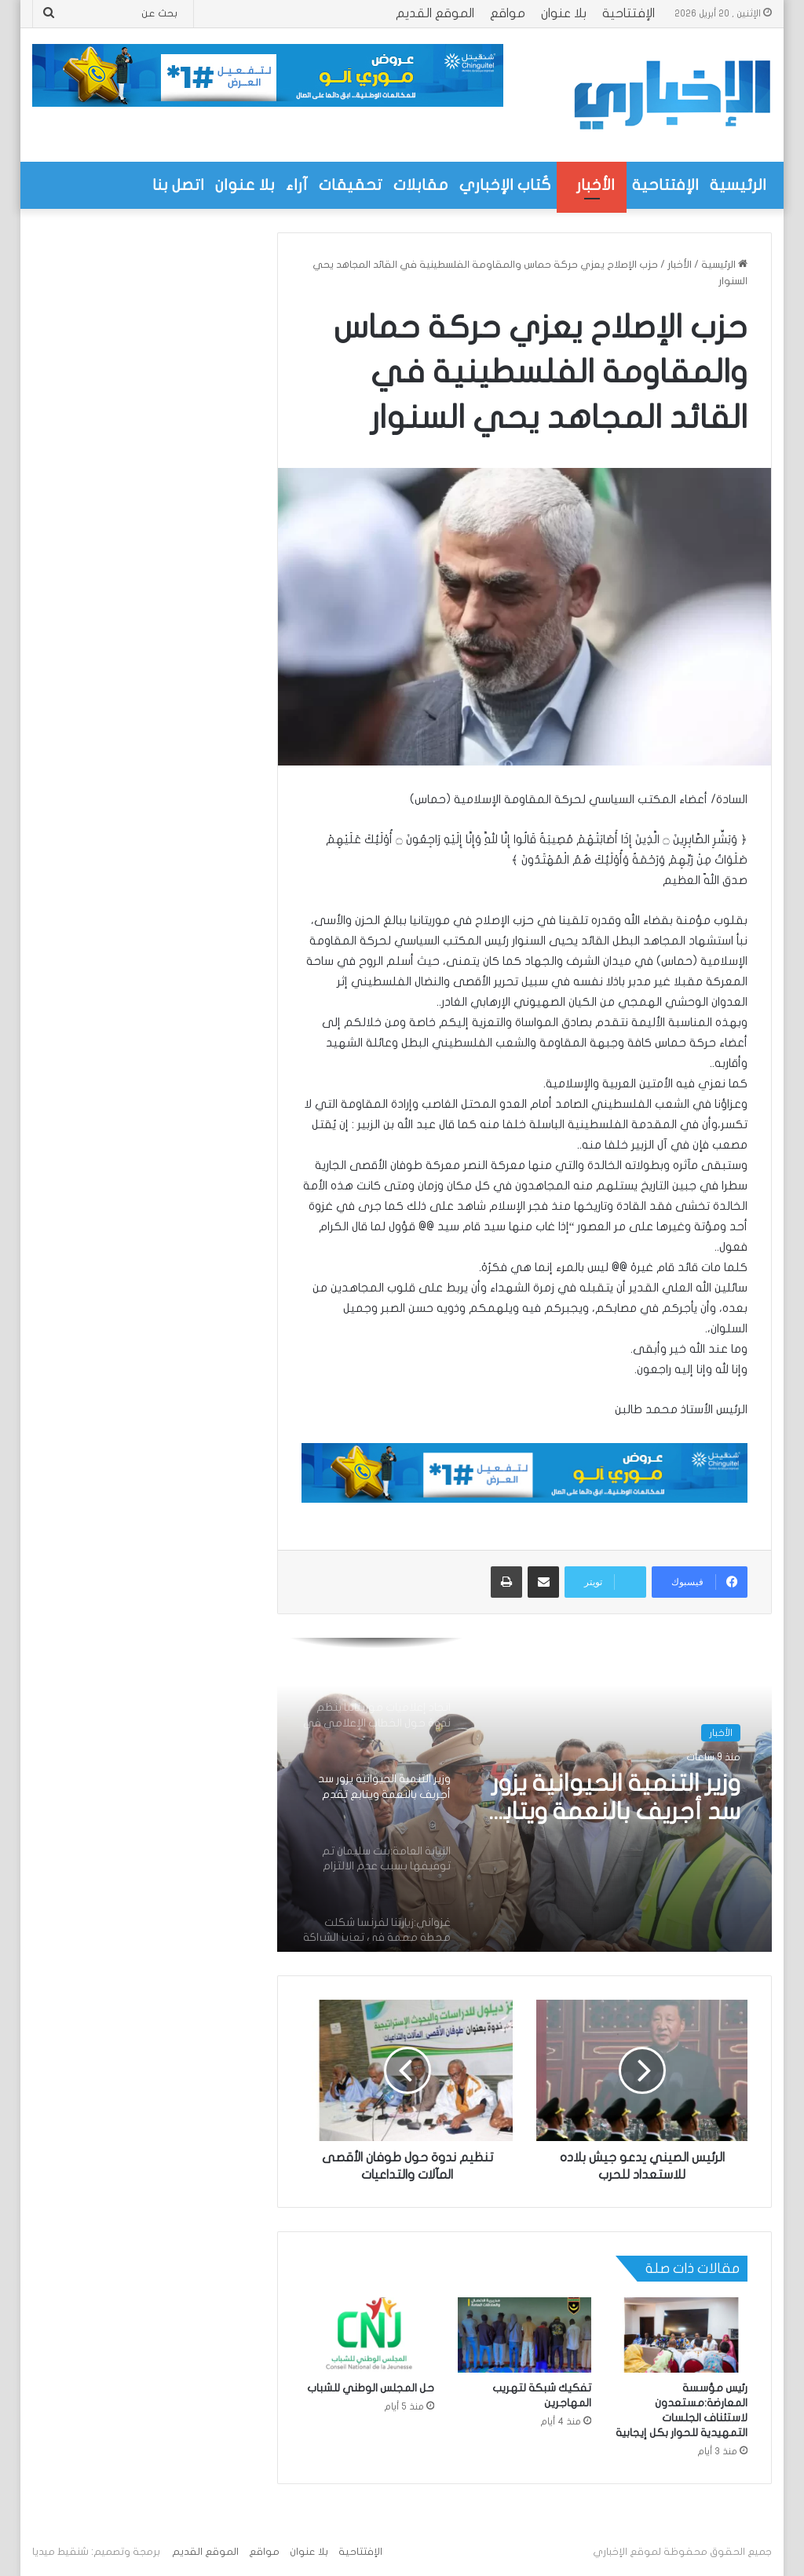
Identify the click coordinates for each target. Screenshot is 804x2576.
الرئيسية (738, 185)
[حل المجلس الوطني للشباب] (368, 2335)
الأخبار (595, 185)
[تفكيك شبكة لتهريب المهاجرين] (524, 2335)
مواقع (507, 13)
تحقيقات (350, 185)
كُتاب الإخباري (505, 185)
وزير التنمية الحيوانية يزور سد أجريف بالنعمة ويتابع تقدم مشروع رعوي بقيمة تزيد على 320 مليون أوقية (613, 1798)
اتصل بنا (178, 185)
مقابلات (420, 185)
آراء (297, 185)
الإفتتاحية (628, 13)
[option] (524, 1795)
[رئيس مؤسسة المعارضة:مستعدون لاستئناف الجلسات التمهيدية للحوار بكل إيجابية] (681, 2335)
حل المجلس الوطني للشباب (370, 2388)
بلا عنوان (564, 13)
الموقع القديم (435, 13)
